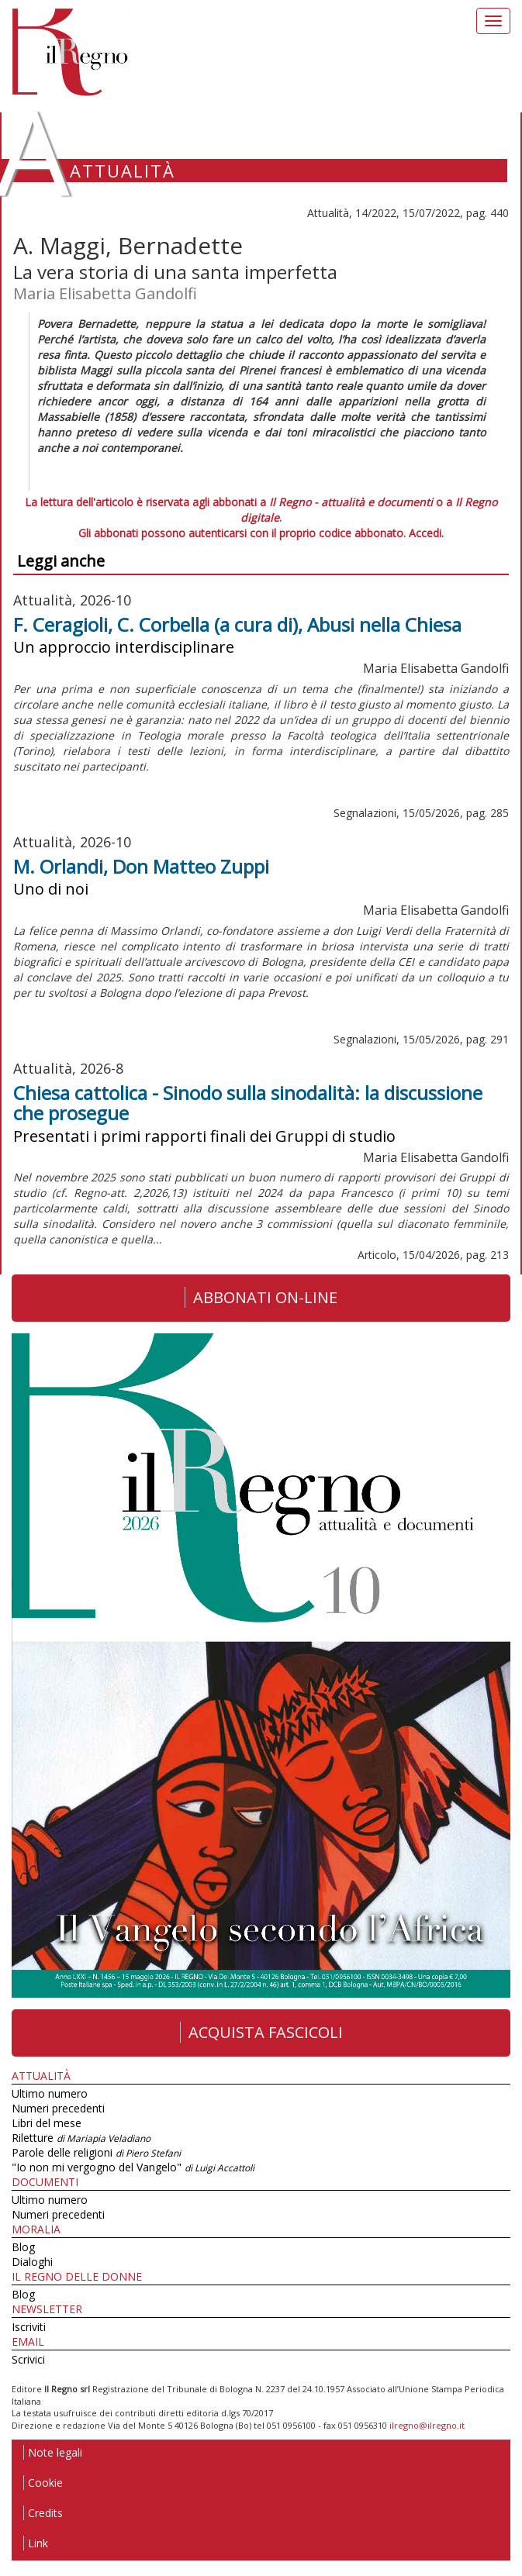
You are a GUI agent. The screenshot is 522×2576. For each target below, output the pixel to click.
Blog (23, 2247)
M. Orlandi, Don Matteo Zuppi (141, 866)
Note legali (52, 2452)
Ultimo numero (50, 2093)
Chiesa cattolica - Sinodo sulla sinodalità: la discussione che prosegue (247, 1103)
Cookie (43, 2482)
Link (35, 2543)
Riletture (81, 2137)
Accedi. (426, 533)
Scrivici (28, 2359)
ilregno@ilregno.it (427, 2425)
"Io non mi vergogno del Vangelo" (133, 2167)
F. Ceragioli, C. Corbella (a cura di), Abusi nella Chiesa (237, 624)
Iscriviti (29, 2326)
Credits (43, 2512)
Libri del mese (46, 2123)
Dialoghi (32, 2261)
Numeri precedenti (58, 2108)
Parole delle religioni (96, 2152)
